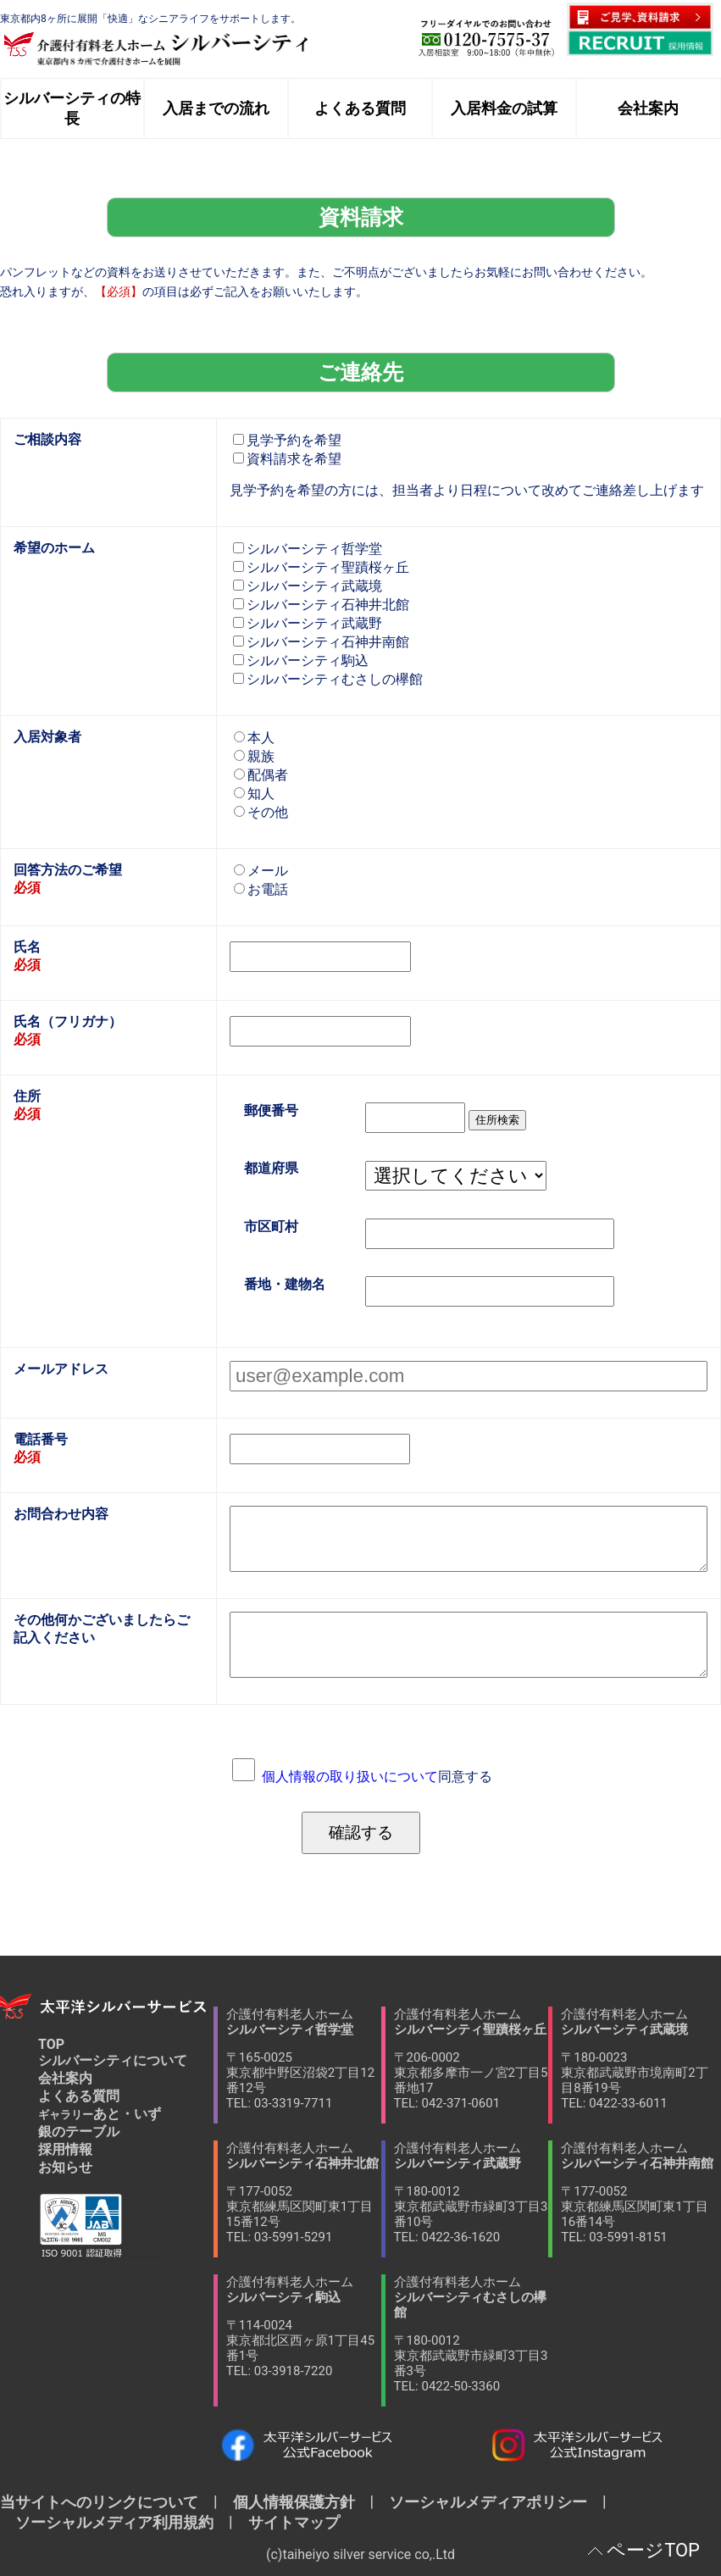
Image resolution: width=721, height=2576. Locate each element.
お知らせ (65, 2167)
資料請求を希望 (287, 459)
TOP (51, 2044)
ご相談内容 (47, 439)
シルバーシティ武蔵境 (307, 586)
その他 (261, 812)
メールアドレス (61, 1369)
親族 (254, 756)
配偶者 (261, 775)
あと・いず (99, 2114)
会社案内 (65, 2078)
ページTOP (653, 2550)
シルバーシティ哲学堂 (307, 549)
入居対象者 (47, 737)
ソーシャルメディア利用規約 (114, 2522)
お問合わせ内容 (61, 1514)
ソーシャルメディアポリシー (488, 2502)
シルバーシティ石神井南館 (321, 642)
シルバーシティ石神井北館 (321, 605)
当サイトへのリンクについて (107, 2502)
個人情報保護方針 (294, 2502)
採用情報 (65, 2149)
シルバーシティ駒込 (301, 660)
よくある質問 (78, 2096)
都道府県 (271, 1169)
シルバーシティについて (112, 2060)
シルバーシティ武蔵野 (307, 623)
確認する (361, 1832)
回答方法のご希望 (68, 870)
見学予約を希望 (287, 440)
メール (261, 871)
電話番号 (41, 1439)
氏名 (27, 947)
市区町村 (271, 1227)
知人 (254, 794)
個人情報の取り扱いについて (350, 1776)
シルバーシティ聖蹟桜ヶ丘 (321, 567)
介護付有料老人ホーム (303, 2059)
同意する (377, 1776)
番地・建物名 (284, 1284)
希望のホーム (54, 548)
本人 (254, 738)
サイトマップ (286, 2522)
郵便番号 (271, 1110)
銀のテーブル (78, 2132)
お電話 (261, 889)
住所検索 (497, 1119)
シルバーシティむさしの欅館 (328, 679)
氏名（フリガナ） (68, 1021)
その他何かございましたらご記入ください (102, 1629)
